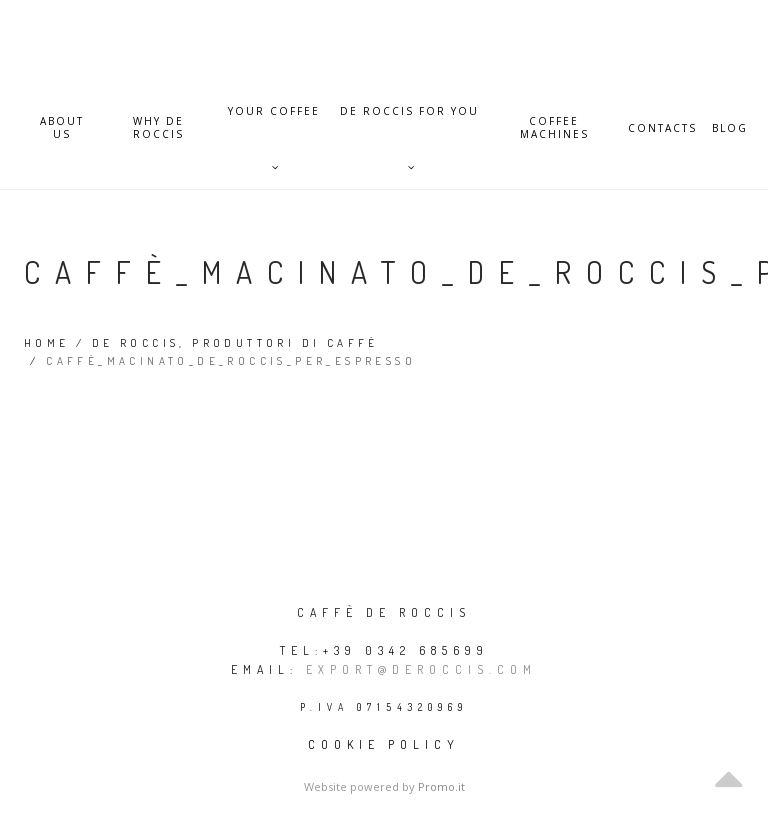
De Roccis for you (409, 121)
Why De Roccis (158, 128)
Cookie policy (384, 744)
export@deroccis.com (421, 669)
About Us (62, 128)
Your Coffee (274, 121)
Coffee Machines (554, 128)
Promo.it (441, 786)
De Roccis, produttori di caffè (235, 343)
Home (47, 343)
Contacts (662, 128)
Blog (730, 128)
